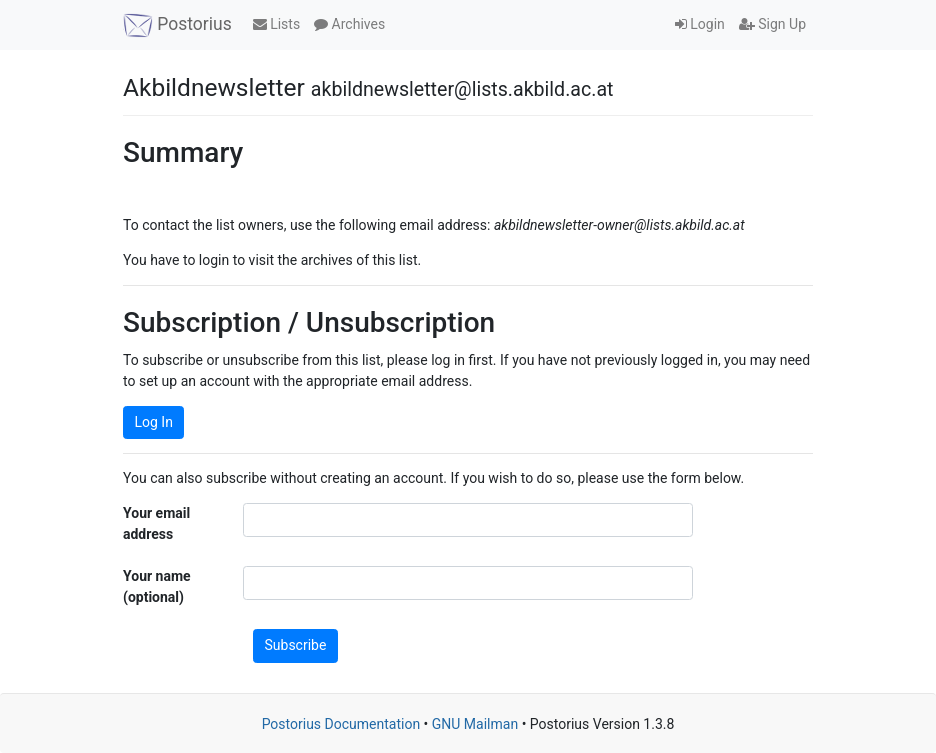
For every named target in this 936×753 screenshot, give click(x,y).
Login (700, 24)
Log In (154, 422)
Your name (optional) (157, 586)
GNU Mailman (475, 724)
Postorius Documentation (341, 724)
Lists (276, 24)
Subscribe (296, 645)
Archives (349, 24)
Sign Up (772, 24)
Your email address (156, 523)
